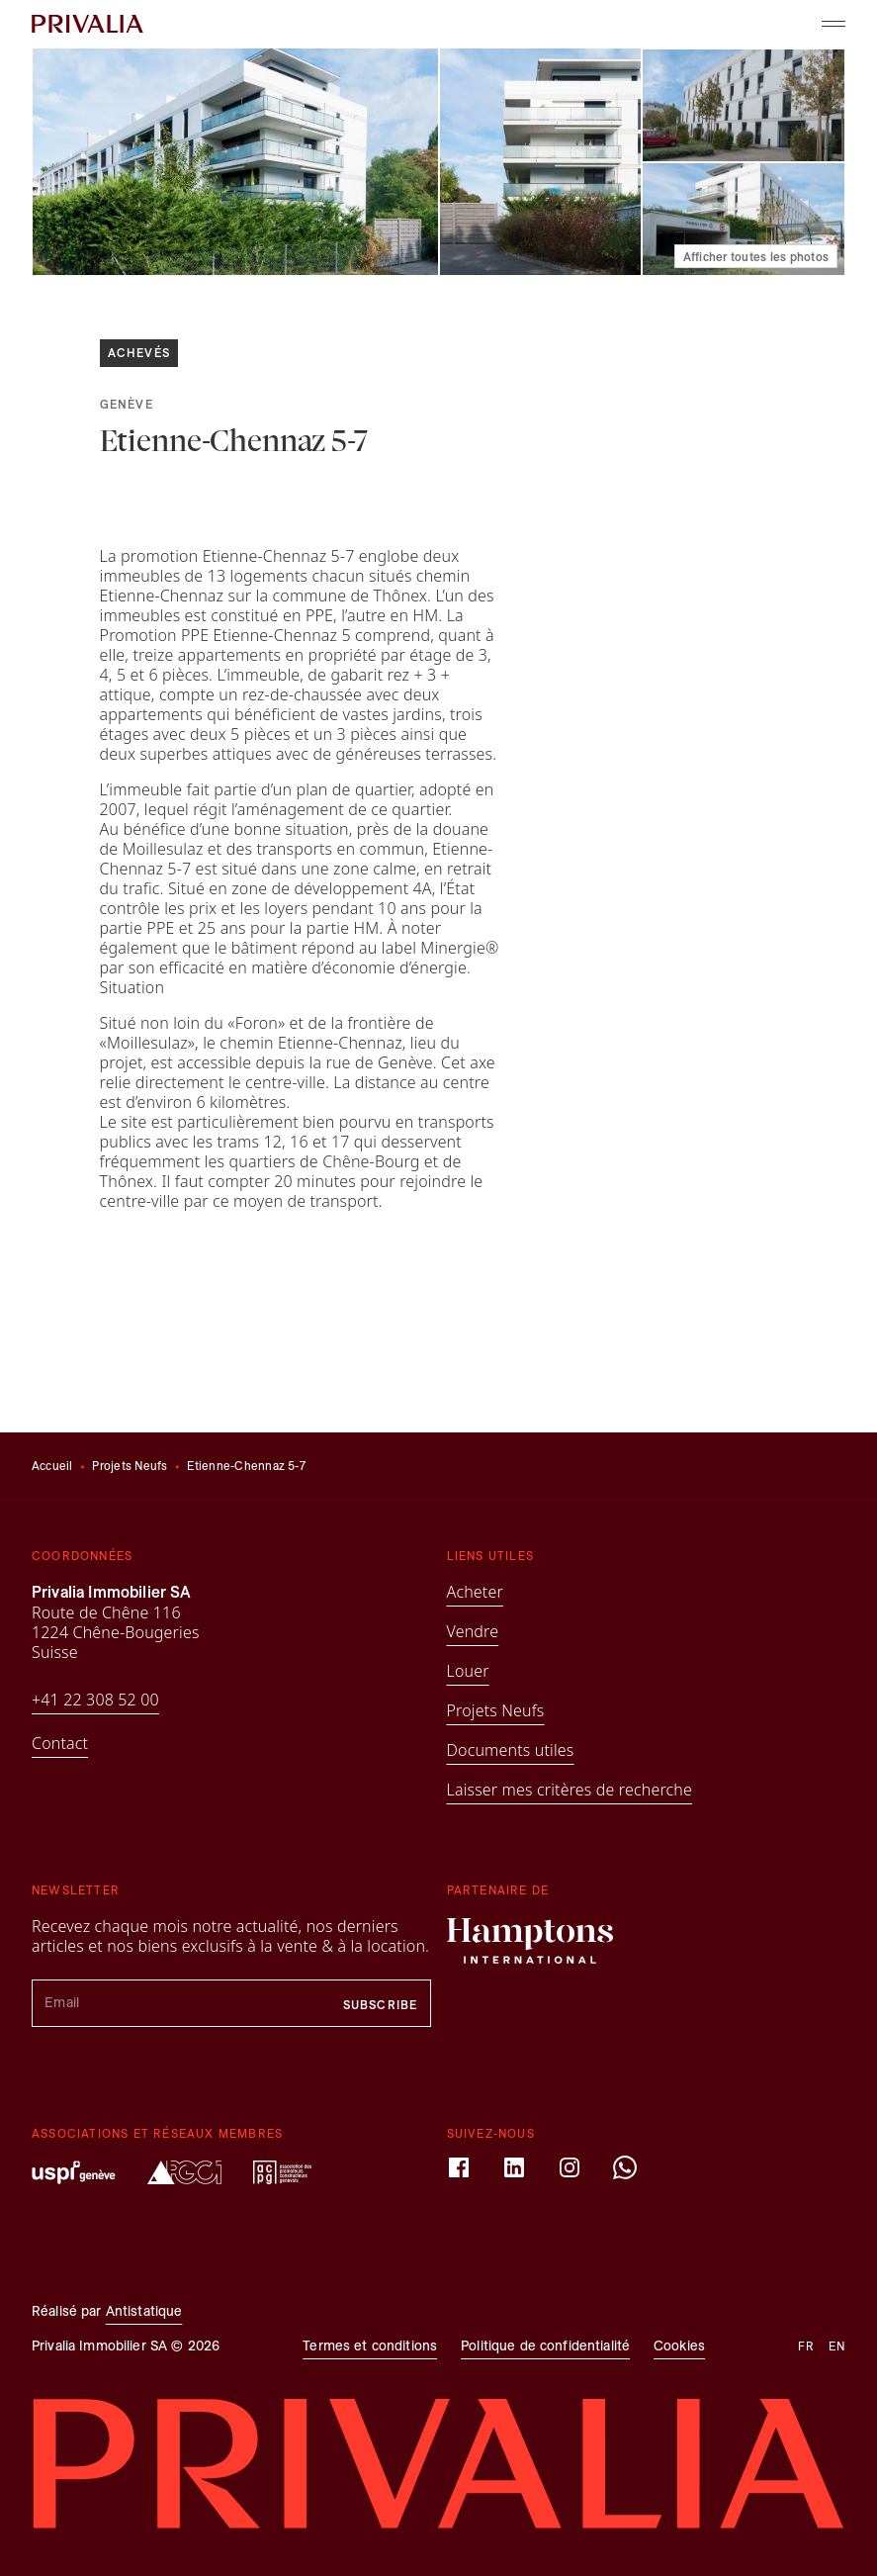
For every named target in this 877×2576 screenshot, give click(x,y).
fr (806, 2346)
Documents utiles (510, 1750)
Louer (468, 1671)
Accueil (52, 1465)
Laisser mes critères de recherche (570, 1789)
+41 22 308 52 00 (95, 1699)
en (837, 2346)
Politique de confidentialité (545, 2346)
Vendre (473, 1631)
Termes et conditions (370, 2346)
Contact (60, 1743)
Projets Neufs (129, 1465)
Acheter (475, 1592)
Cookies (679, 2346)
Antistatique (144, 2311)
